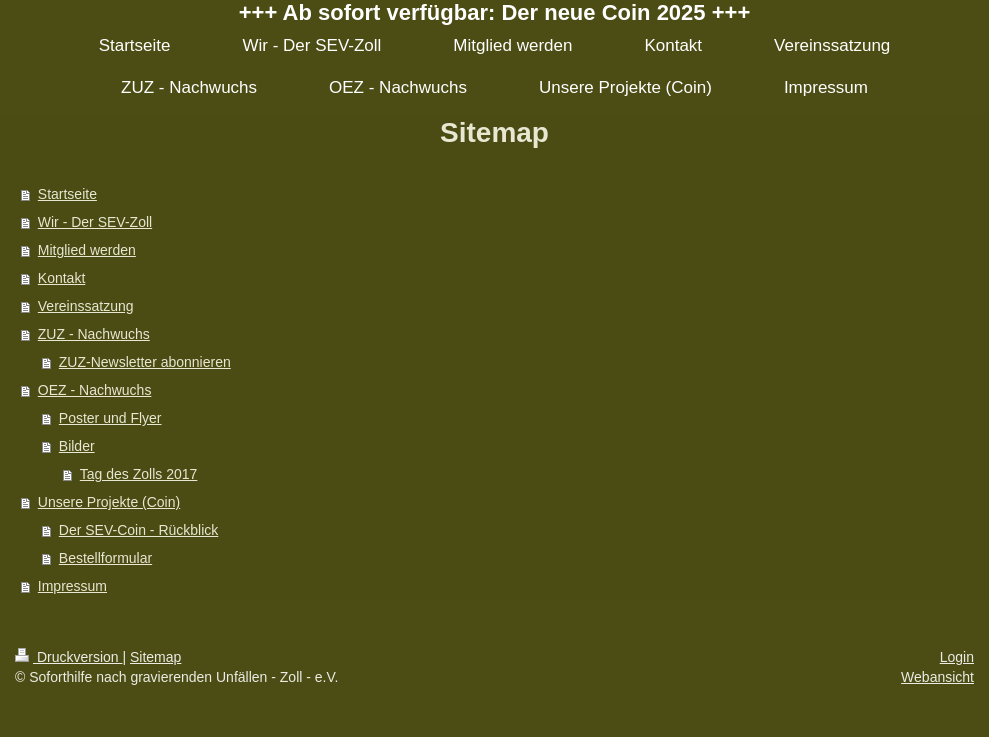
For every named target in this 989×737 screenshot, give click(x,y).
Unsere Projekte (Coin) (109, 502)
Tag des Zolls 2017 (139, 474)
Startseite (67, 194)
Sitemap (155, 657)
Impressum (72, 586)
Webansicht (937, 677)
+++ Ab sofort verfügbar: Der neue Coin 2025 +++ (494, 12)
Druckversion (68, 657)
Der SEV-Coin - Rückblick (139, 530)
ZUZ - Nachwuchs (94, 334)
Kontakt (61, 278)
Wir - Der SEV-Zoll (95, 222)
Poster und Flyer (110, 418)
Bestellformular (105, 558)
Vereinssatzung (86, 306)
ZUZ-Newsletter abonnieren (145, 362)
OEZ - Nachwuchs (95, 390)
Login (957, 657)
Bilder (77, 446)
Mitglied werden (87, 250)
